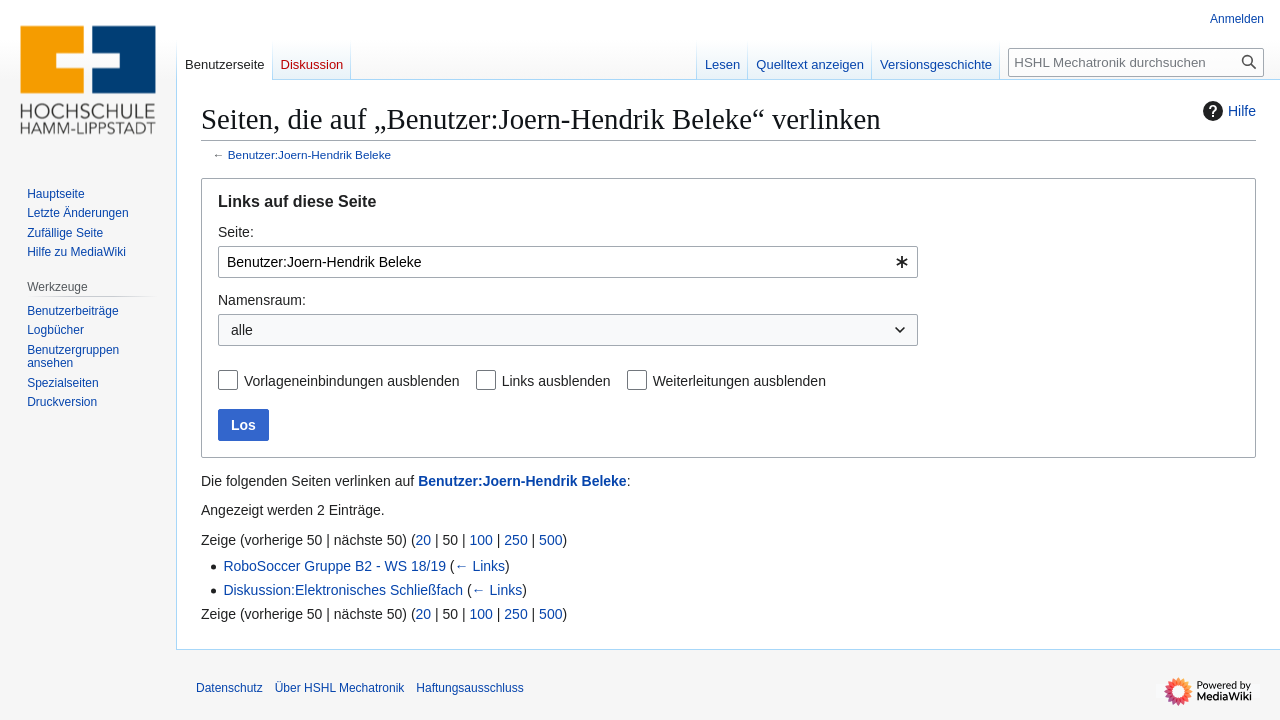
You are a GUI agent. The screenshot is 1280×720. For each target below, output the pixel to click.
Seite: (236, 232)
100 (481, 540)
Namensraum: (262, 300)
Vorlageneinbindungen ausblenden (352, 381)
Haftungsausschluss (469, 688)
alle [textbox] (242, 330)
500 (550, 540)
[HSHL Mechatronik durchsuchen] (1136, 62)
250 (515, 540)
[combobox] (568, 262)
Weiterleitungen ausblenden (739, 381)
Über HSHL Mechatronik (340, 688)
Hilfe (1227, 111)
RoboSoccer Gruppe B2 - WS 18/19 (334, 566)
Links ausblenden (556, 381)
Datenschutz (229, 688)
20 (424, 540)
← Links (480, 566)
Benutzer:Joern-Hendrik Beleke (309, 154)
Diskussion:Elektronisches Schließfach (343, 590)
